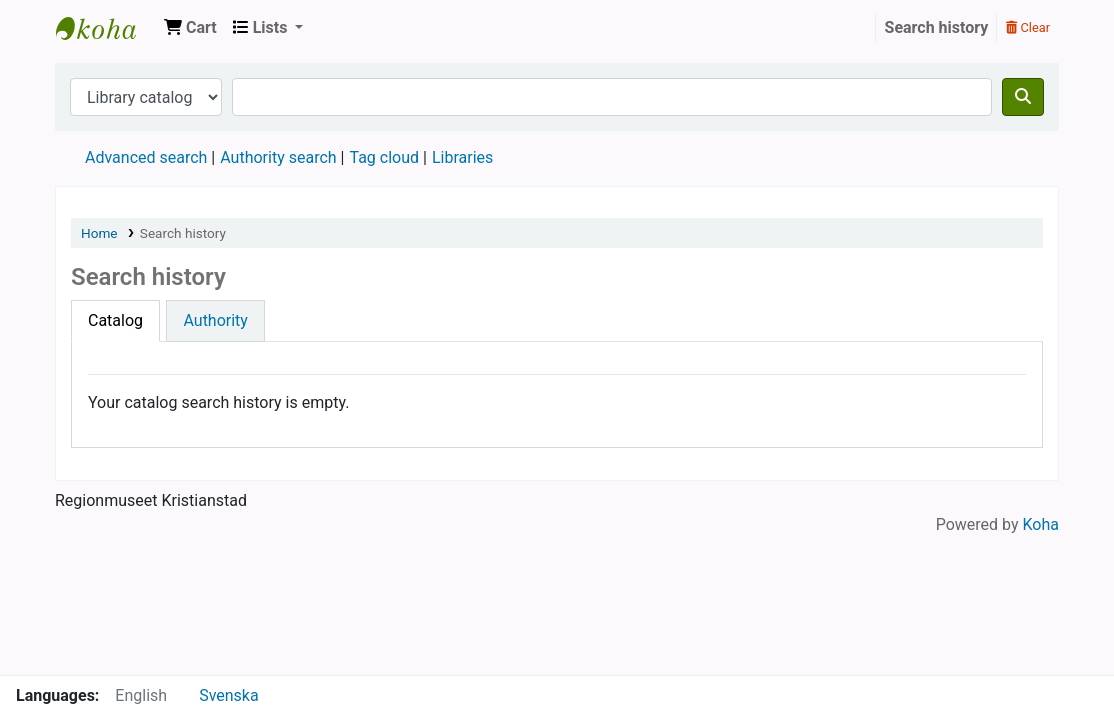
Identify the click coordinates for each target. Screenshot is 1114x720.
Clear (1028, 27)
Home (99, 233)
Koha (1041, 524)
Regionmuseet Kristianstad (106, 28)
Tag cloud (384, 157)
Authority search (278, 157)
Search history (937, 27)
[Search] (1023, 97)
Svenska (229, 695)
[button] (190, 28)
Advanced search (146, 157)
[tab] (115, 321)
